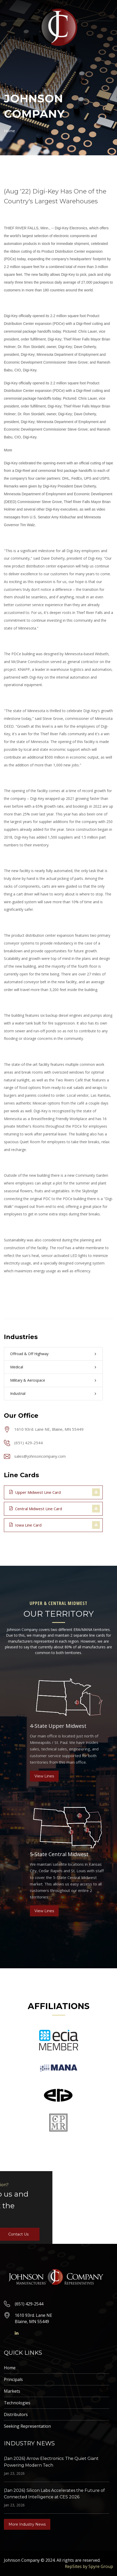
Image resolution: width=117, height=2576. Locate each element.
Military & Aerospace (27, 1380)
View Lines (44, 1776)
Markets (12, 2391)
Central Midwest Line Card (35, 1508)
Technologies (17, 2403)
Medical (16, 1366)
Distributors (16, 2414)
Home (9, 130)
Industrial (17, 1393)
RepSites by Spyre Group (89, 2566)
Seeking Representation (27, 2426)
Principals (13, 2379)
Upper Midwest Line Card (35, 1492)
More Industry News (27, 2524)
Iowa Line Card (25, 1525)
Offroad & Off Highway (29, 1353)
